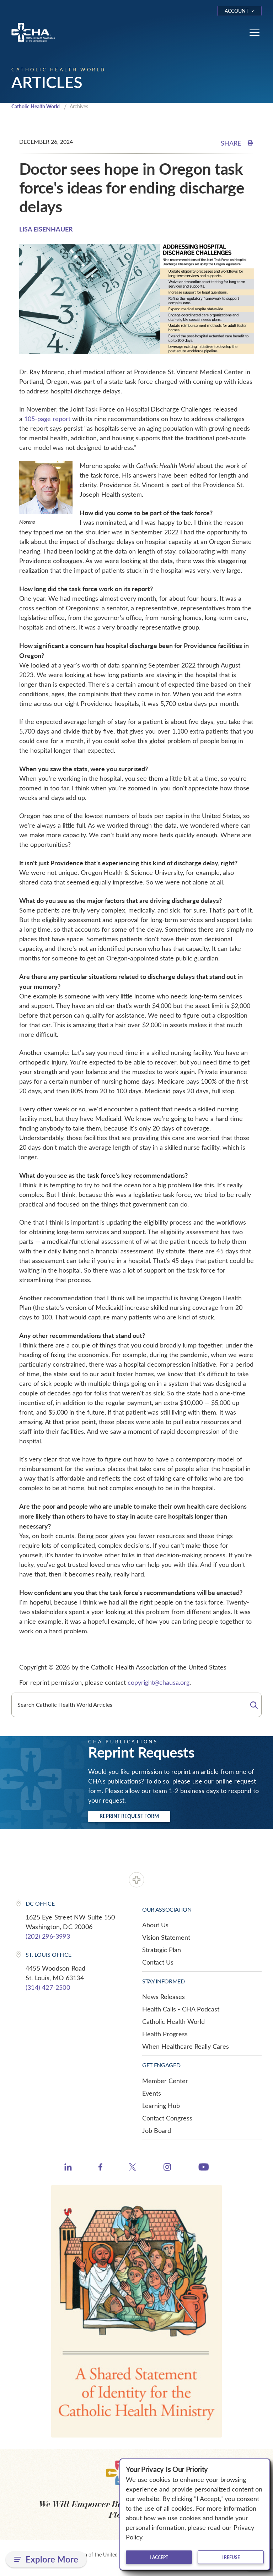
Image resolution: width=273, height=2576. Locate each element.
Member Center (165, 2081)
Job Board (156, 2131)
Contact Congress (167, 2118)
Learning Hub (161, 2106)
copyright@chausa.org (158, 1683)
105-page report (47, 419)
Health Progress (165, 2034)
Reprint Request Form (129, 1816)
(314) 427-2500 (48, 1988)
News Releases (163, 1997)
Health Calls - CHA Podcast (180, 2009)
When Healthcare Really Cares (185, 2047)
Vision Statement (166, 1938)
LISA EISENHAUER (46, 229)
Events (151, 2094)
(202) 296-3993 (48, 1937)
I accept (159, 2557)
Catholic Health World (38, 106)
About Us (155, 1925)
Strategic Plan (161, 1950)
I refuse (230, 2557)
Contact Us (157, 1963)
